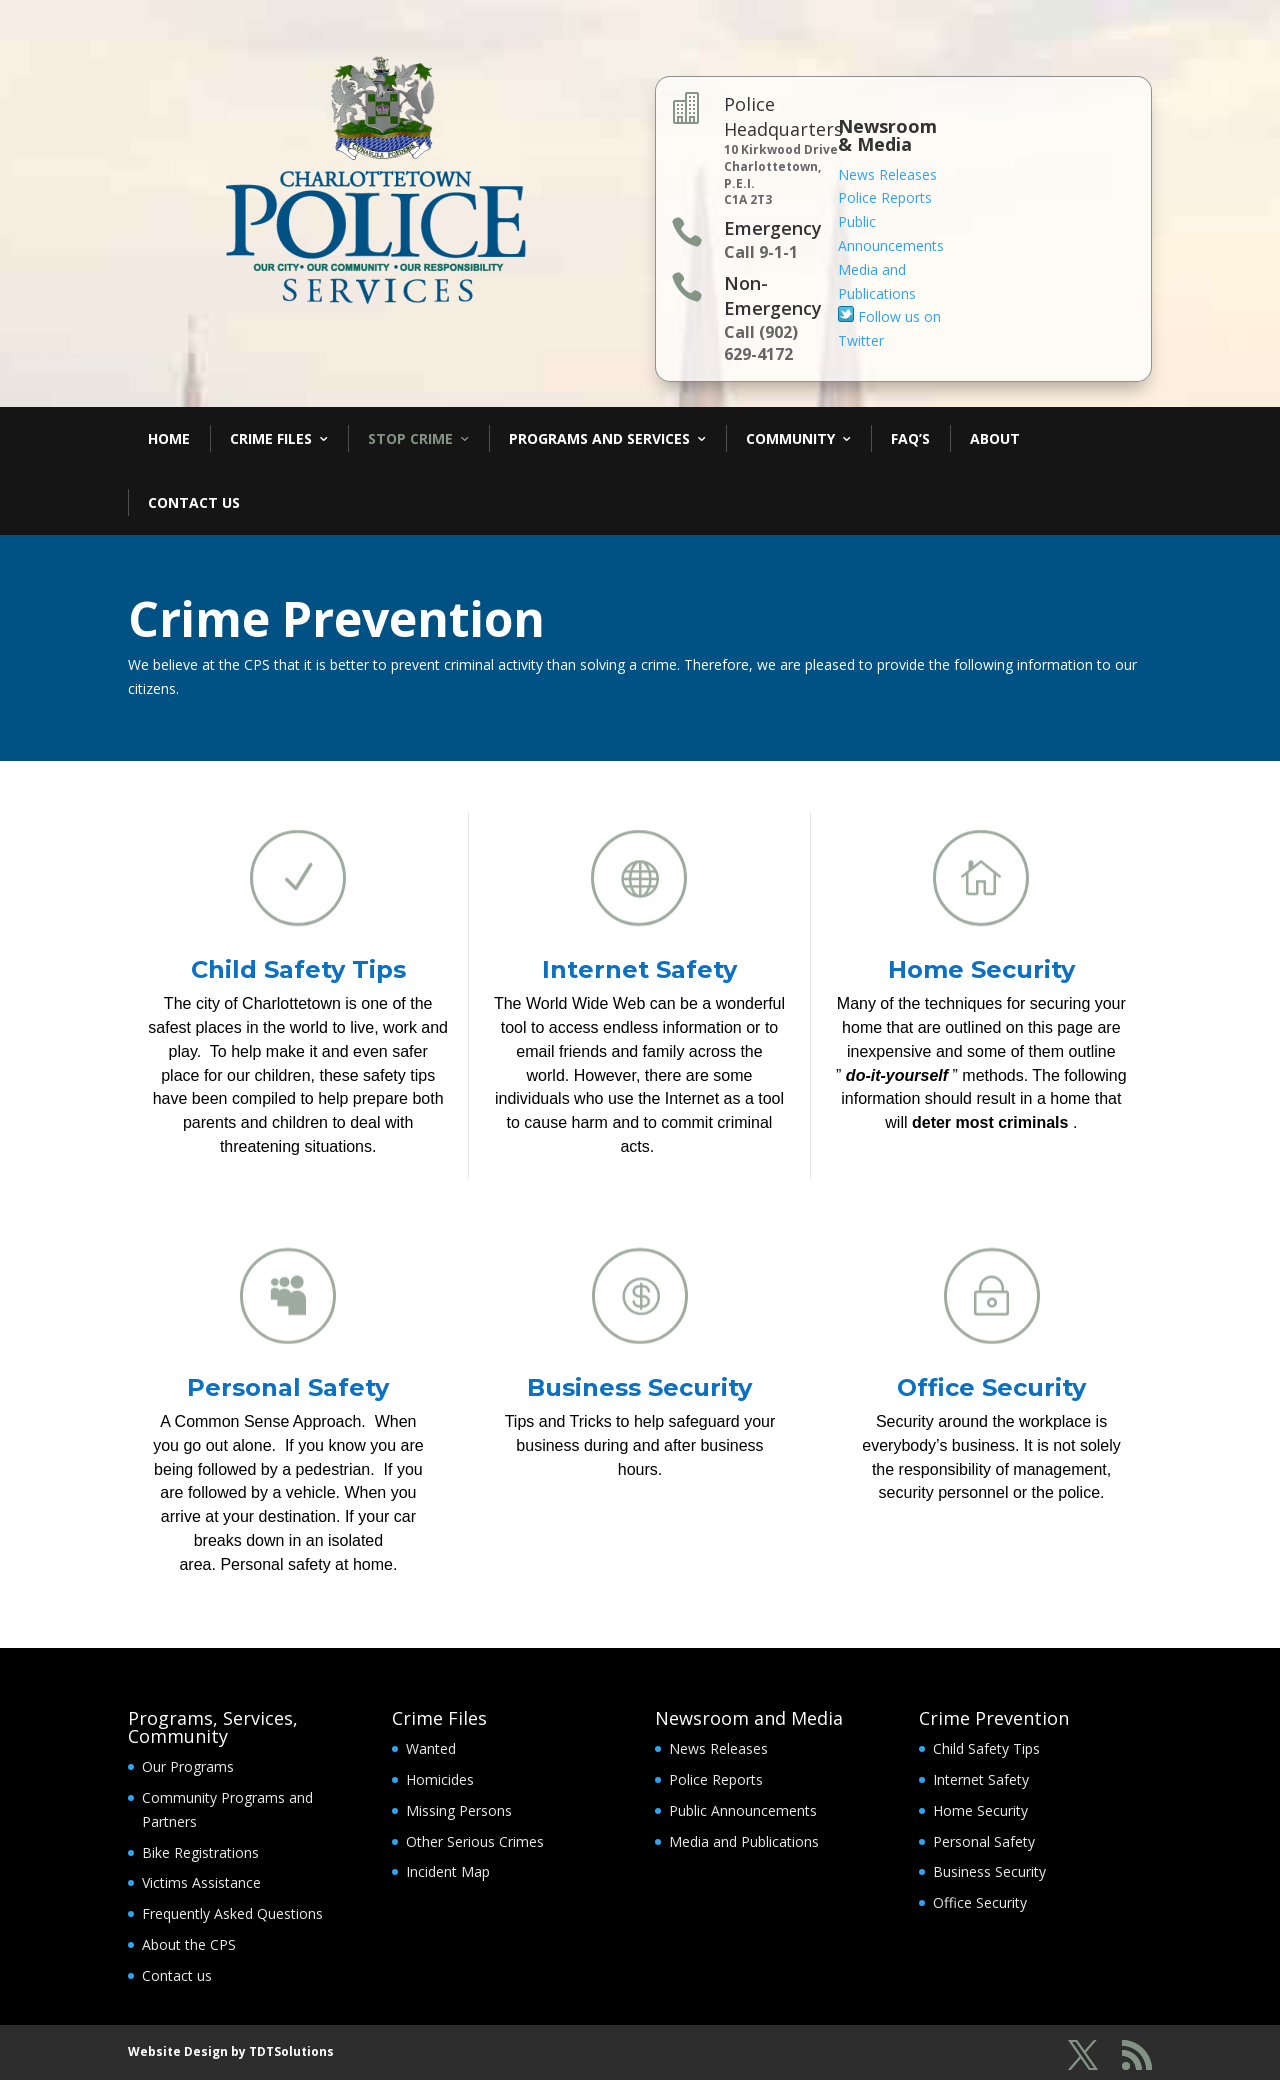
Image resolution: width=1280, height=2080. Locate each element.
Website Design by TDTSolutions (231, 2051)
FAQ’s (910, 438)
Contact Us (194, 502)
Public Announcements (743, 1810)
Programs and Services (599, 438)
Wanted (431, 1748)
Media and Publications (744, 1841)
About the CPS (189, 1944)
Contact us (177, 1975)
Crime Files (271, 438)
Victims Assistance (201, 1882)
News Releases (887, 174)
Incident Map (448, 1871)
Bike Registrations (200, 1852)
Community (790, 438)
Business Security (639, 1387)
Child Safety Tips (298, 969)
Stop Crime (410, 438)
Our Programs (188, 1766)
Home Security (981, 969)
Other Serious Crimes (475, 1841)
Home (169, 438)
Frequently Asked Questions (232, 1913)
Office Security (991, 1387)
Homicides (440, 1779)
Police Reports (885, 197)
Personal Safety (288, 1387)
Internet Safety (639, 969)
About (995, 438)
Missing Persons (459, 1810)
